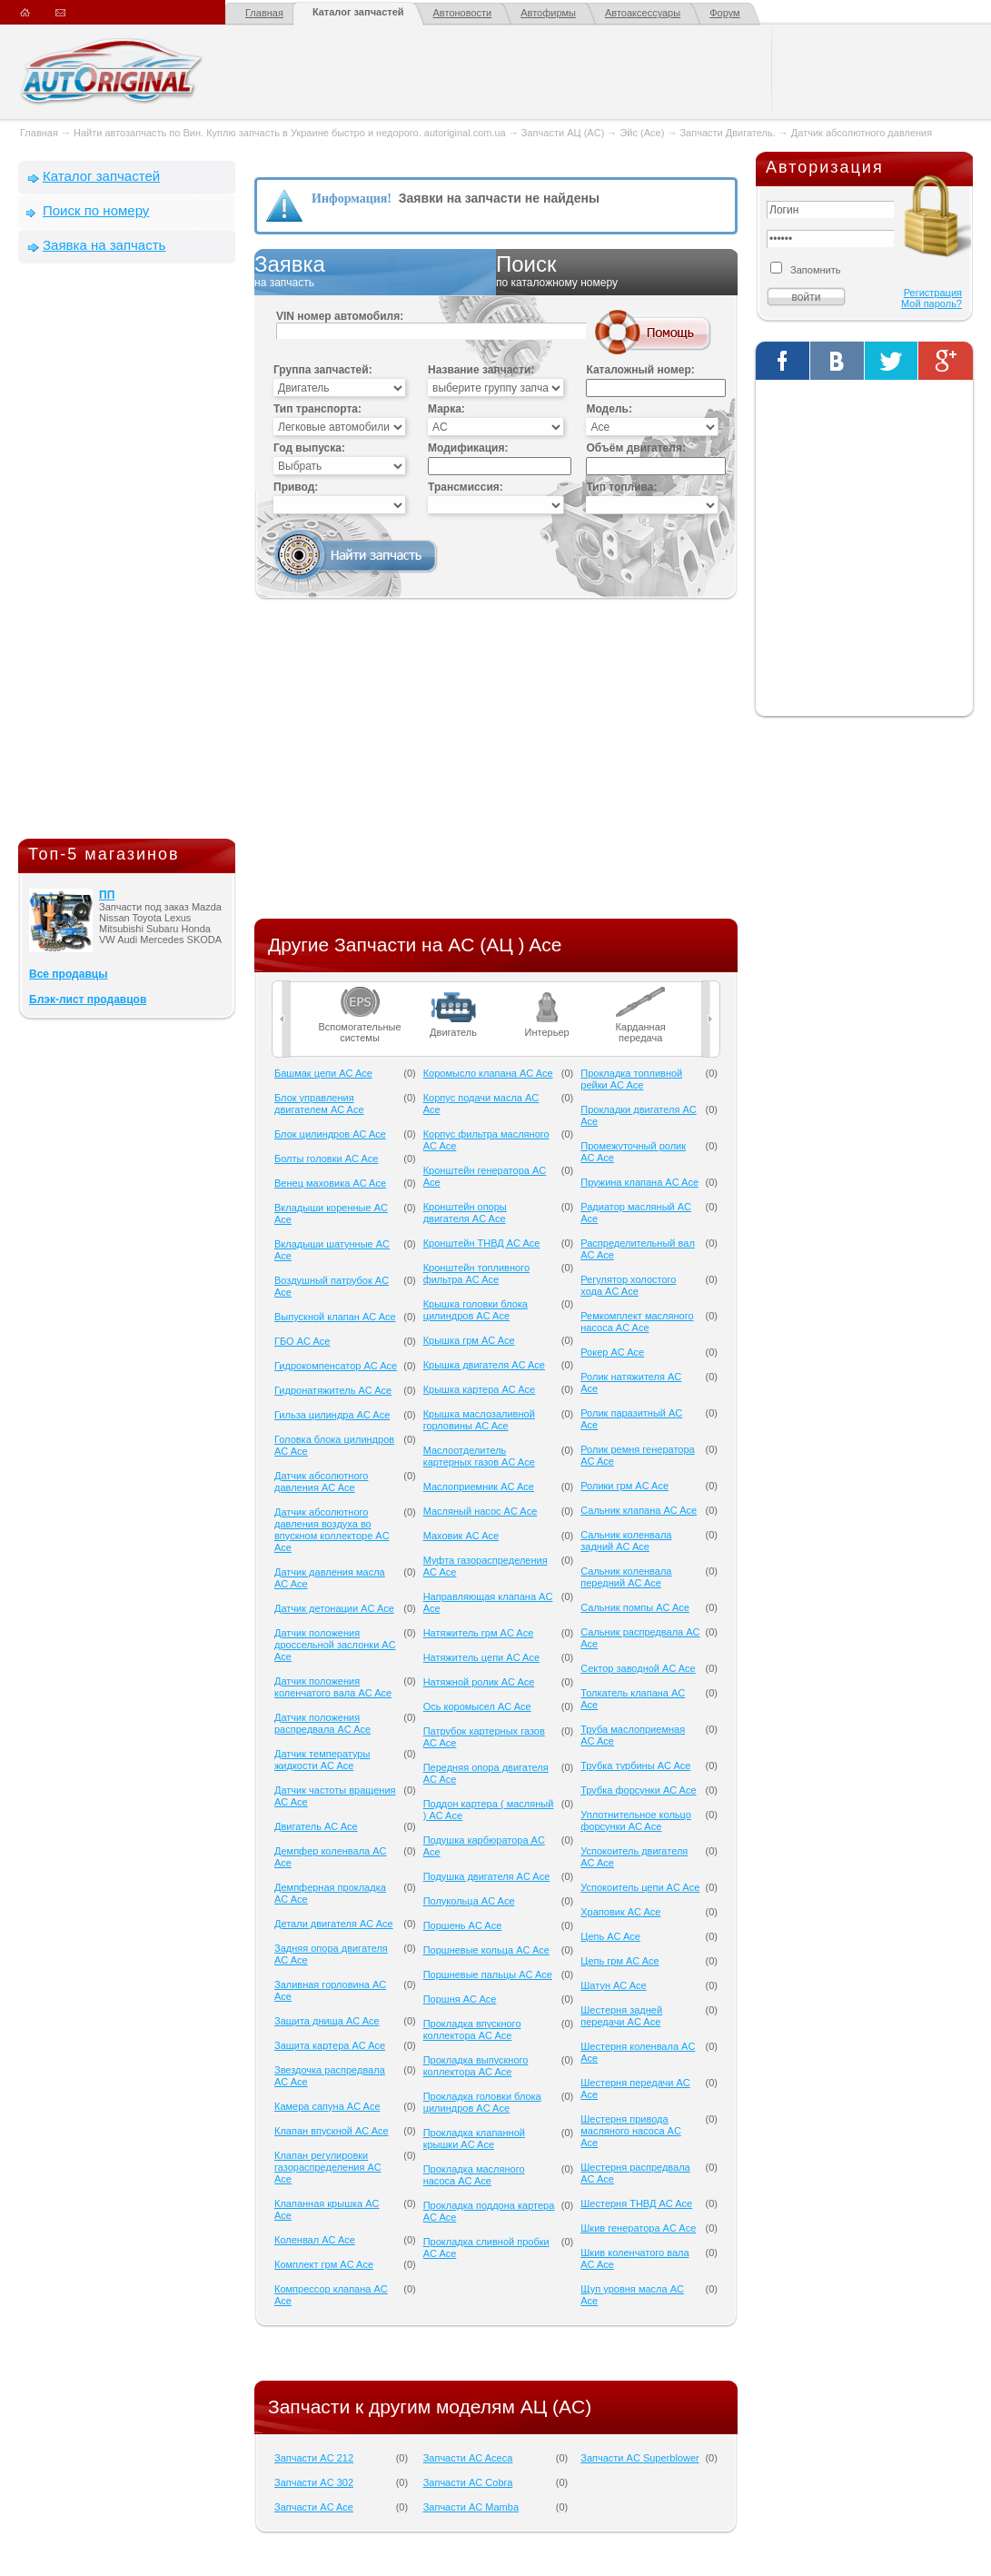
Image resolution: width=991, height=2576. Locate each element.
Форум (724, 12)
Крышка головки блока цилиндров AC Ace (475, 1309)
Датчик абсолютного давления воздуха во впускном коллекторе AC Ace (332, 1530)
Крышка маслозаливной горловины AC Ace (479, 1419)
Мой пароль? (931, 303)
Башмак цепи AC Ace (323, 1073)
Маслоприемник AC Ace (478, 1486)
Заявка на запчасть (104, 245)
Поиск (617, 272)
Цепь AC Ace (610, 1936)
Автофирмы (548, 12)
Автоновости (462, 12)
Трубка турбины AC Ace (635, 1765)
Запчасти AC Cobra (468, 2482)
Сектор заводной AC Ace (637, 1668)
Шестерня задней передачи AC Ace (621, 2015)
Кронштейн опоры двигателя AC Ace (465, 1212)
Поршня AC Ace (460, 1999)
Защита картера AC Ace (329, 2045)
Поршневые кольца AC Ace (486, 1949)
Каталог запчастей (358, 11)
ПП (106, 895)
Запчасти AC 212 (313, 2457)
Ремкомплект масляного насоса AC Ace (636, 1321)
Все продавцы (68, 974)
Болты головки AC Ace (326, 1158)
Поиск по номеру (96, 210)
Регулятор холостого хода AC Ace (628, 1285)
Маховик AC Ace (461, 1535)
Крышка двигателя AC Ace (484, 1364)
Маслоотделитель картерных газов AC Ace (479, 1456)
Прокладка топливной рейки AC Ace (631, 1079)
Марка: (446, 409)
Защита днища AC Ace (327, 2020)
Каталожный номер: (640, 369)
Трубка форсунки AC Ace (638, 1790)
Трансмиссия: (465, 487)
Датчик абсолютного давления (861, 132)
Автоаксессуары (642, 12)
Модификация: (468, 448)
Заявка (375, 272)
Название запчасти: (481, 369)
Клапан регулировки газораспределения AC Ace (328, 2167)
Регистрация (933, 292)
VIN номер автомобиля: (339, 316)
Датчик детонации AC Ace (334, 1608)
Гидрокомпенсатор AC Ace (335, 1365)
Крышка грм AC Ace (469, 1340)
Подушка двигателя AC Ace (486, 1876)
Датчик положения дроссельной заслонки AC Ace (335, 1644)
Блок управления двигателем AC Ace (319, 1103)
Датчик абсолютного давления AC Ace (321, 1481)
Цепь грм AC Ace (619, 1960)
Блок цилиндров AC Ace (330, 1134)
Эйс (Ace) (641, 132)
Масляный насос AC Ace (480, 1511)
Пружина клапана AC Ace (639, 1182)
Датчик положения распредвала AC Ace (322, 1723)
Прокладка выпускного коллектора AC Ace (476, 2065)
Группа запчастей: (322, 369)
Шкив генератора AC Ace (638, 2228)
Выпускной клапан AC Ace (335, 1316)
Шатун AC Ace (613, 1985)
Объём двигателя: (635, 448)
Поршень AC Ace (462, 1925)
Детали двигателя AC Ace (333, 1923)
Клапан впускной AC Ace (331, 2130)
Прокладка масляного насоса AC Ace (474, 2174)
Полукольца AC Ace (469, 1900)
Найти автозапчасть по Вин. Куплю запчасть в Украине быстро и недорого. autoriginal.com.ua (290, 132)
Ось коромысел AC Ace (477, 1706)
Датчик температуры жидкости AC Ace (322, 1759)
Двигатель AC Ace (316, 1826)
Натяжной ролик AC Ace (479, 1681)
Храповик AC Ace (620, 1911)
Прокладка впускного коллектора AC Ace (472, 2029)
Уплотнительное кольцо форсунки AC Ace (635, 1820)
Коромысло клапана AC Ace (488, 1073)
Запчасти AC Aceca (468, 2457)
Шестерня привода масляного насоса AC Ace (630, 2131)
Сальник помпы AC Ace (634, 1607)
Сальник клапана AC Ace (638, 1510)
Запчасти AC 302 (313, 2482)
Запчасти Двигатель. (728, 132)
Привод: (295, 487)
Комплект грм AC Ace (323, 2264)
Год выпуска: (309, 448)
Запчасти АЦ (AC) (562, 132)
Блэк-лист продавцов (87, 999)
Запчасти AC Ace (313, 2506)
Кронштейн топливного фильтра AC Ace (476, 1273)
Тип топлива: (621, 487)
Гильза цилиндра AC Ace (332, 1414)
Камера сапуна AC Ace (327, 2106)
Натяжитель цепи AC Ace (481, 1657)
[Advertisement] (127, 555)
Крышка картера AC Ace (479, 1389)
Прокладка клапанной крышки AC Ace (474, 2138)
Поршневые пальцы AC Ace (487, 1974)
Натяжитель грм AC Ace (478, 1632)
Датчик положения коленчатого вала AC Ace (332, 1687)
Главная (264, 12)
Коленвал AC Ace (314, 2239)
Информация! (351, 198)
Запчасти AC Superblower (639, 2457)
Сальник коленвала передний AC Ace (625, 1577)
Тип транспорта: (317, 409)
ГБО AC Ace (302, 1341)
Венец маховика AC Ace (330, 1183)
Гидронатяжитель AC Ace (332, 1390)
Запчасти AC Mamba (471, 2506)
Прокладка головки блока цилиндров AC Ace (482, 2102)
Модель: (608, 409)
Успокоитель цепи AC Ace (639, 1887)
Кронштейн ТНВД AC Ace (481, 1243)
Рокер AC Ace (612, 1352)
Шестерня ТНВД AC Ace (636, 2203)
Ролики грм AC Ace (624, 1485)
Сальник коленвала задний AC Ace (625, 1540)
